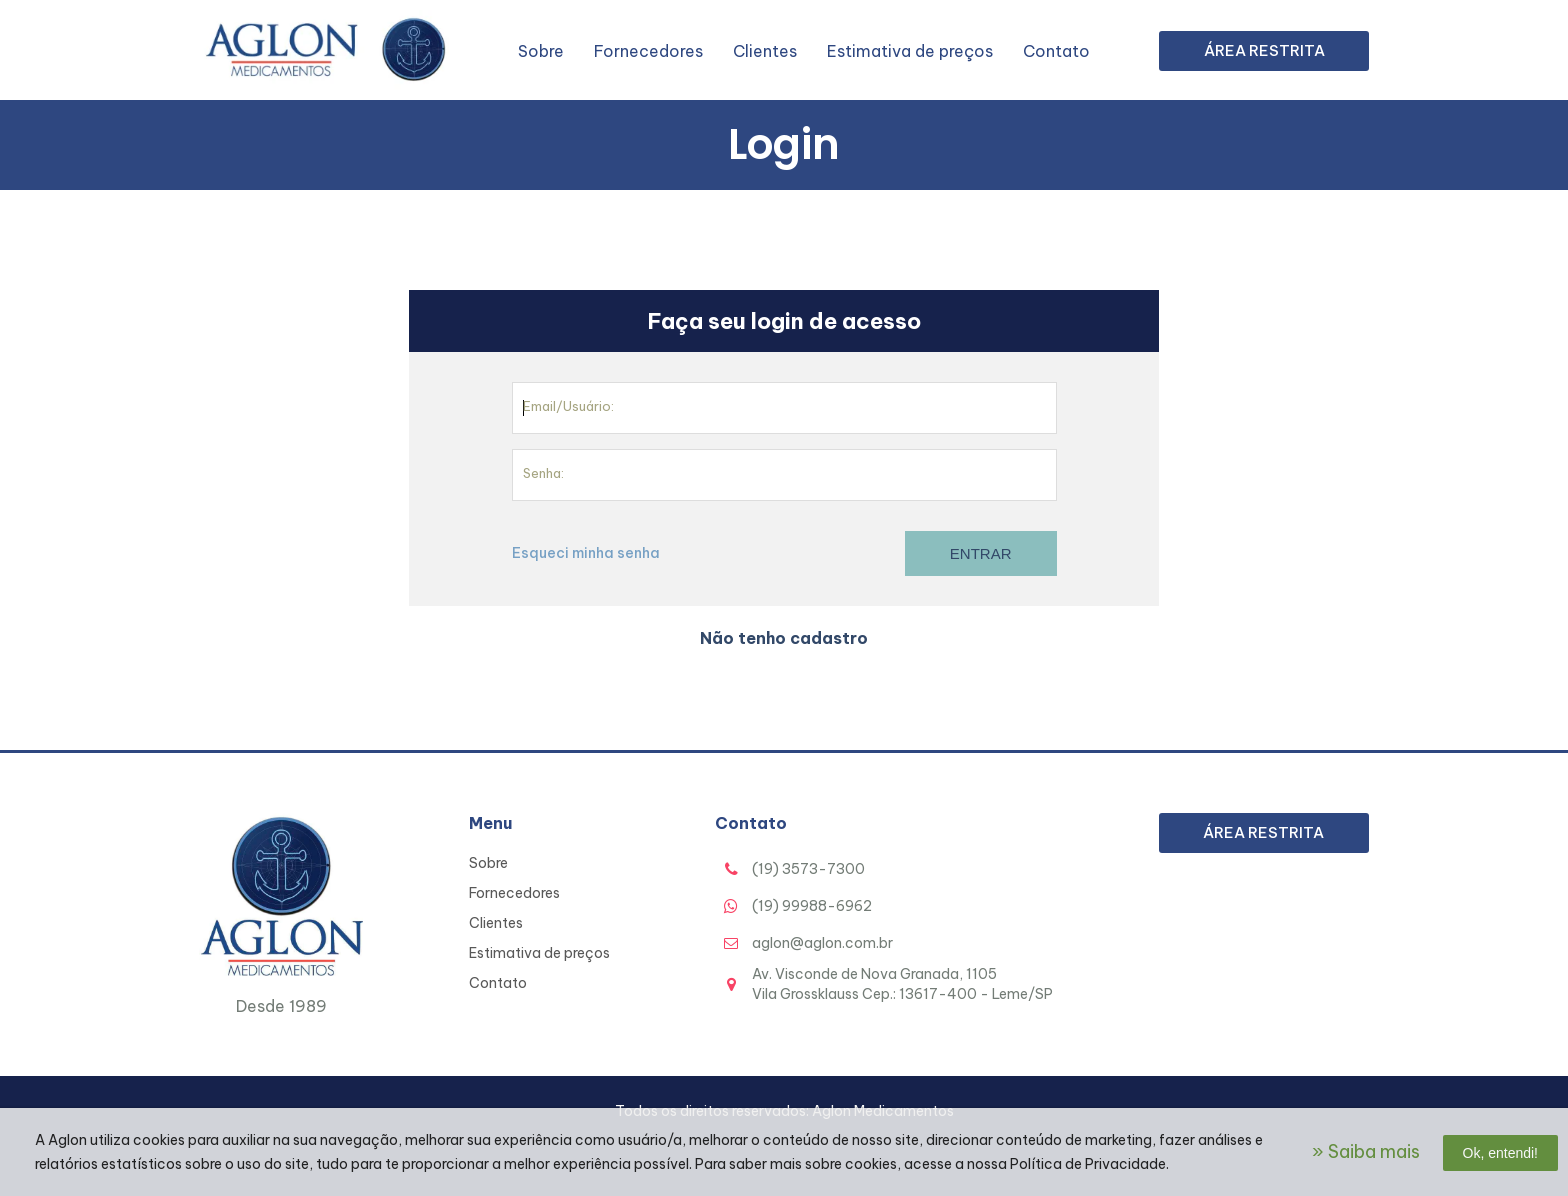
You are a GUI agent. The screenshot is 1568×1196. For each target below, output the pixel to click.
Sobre (541, 51)
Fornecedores (648, 51)
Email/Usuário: (568, 406)
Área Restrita (1264, 50)
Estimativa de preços (910, 51)
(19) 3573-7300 (808, 869)
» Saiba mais (1366, 1151)
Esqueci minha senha (586, 553)
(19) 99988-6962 (812, 906)
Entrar (981, 553)
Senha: (543, 473)
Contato (1056, 51)
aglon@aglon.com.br (822, 943)
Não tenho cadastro (784, 638)
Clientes (765, 51)
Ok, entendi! (1501, 1153)
